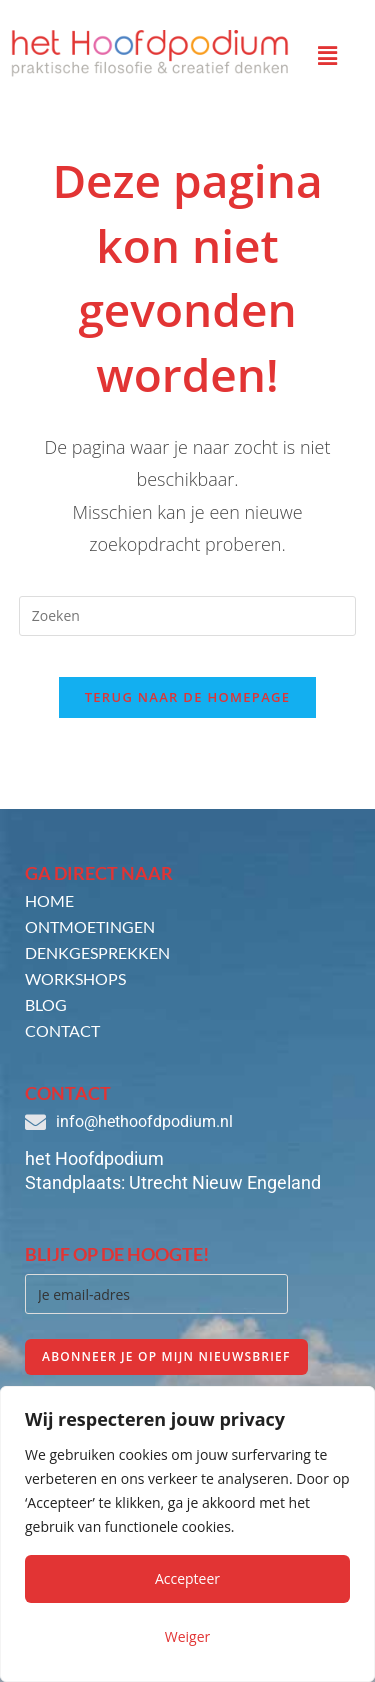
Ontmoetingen (90, 926)
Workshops (75, 978)
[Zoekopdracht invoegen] (188, 616)
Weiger (188, 1636)
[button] (328, 55)
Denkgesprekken (97, 952)
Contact (62, 1030)
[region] (187, 1534)
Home (49, 900)
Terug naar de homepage (188, 697)
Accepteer (187, 1578)
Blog (46, 1004)
